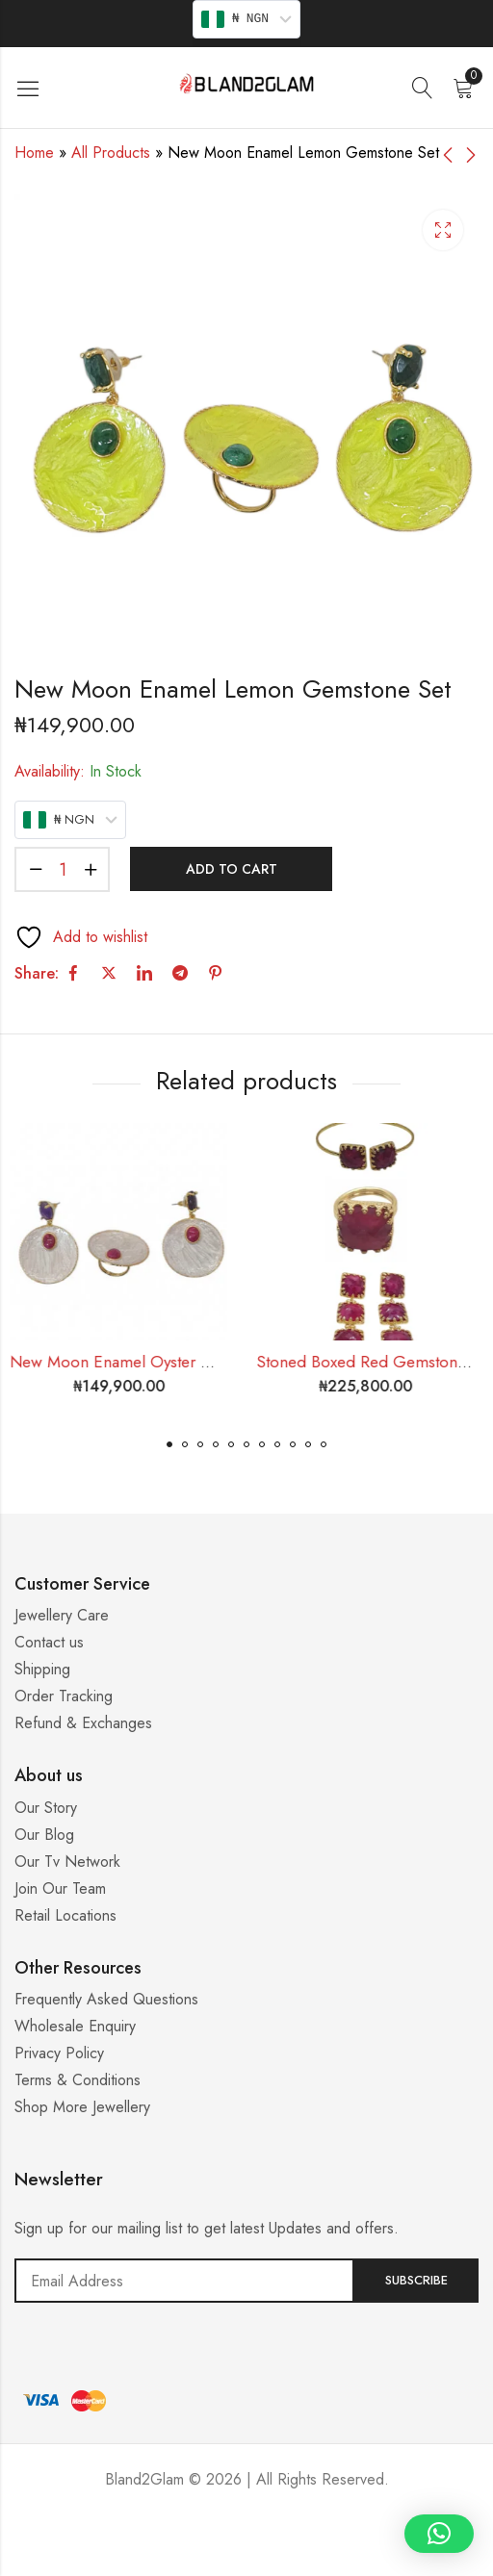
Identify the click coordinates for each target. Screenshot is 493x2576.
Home (34, 152)
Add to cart (231, 869)
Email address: (184, 2280)
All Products (110, 152)
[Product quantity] (62, 869)
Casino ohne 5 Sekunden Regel (246, 2552)
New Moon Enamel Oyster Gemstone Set (159, 1361)
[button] (169, 1444)
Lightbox (443, 230)
